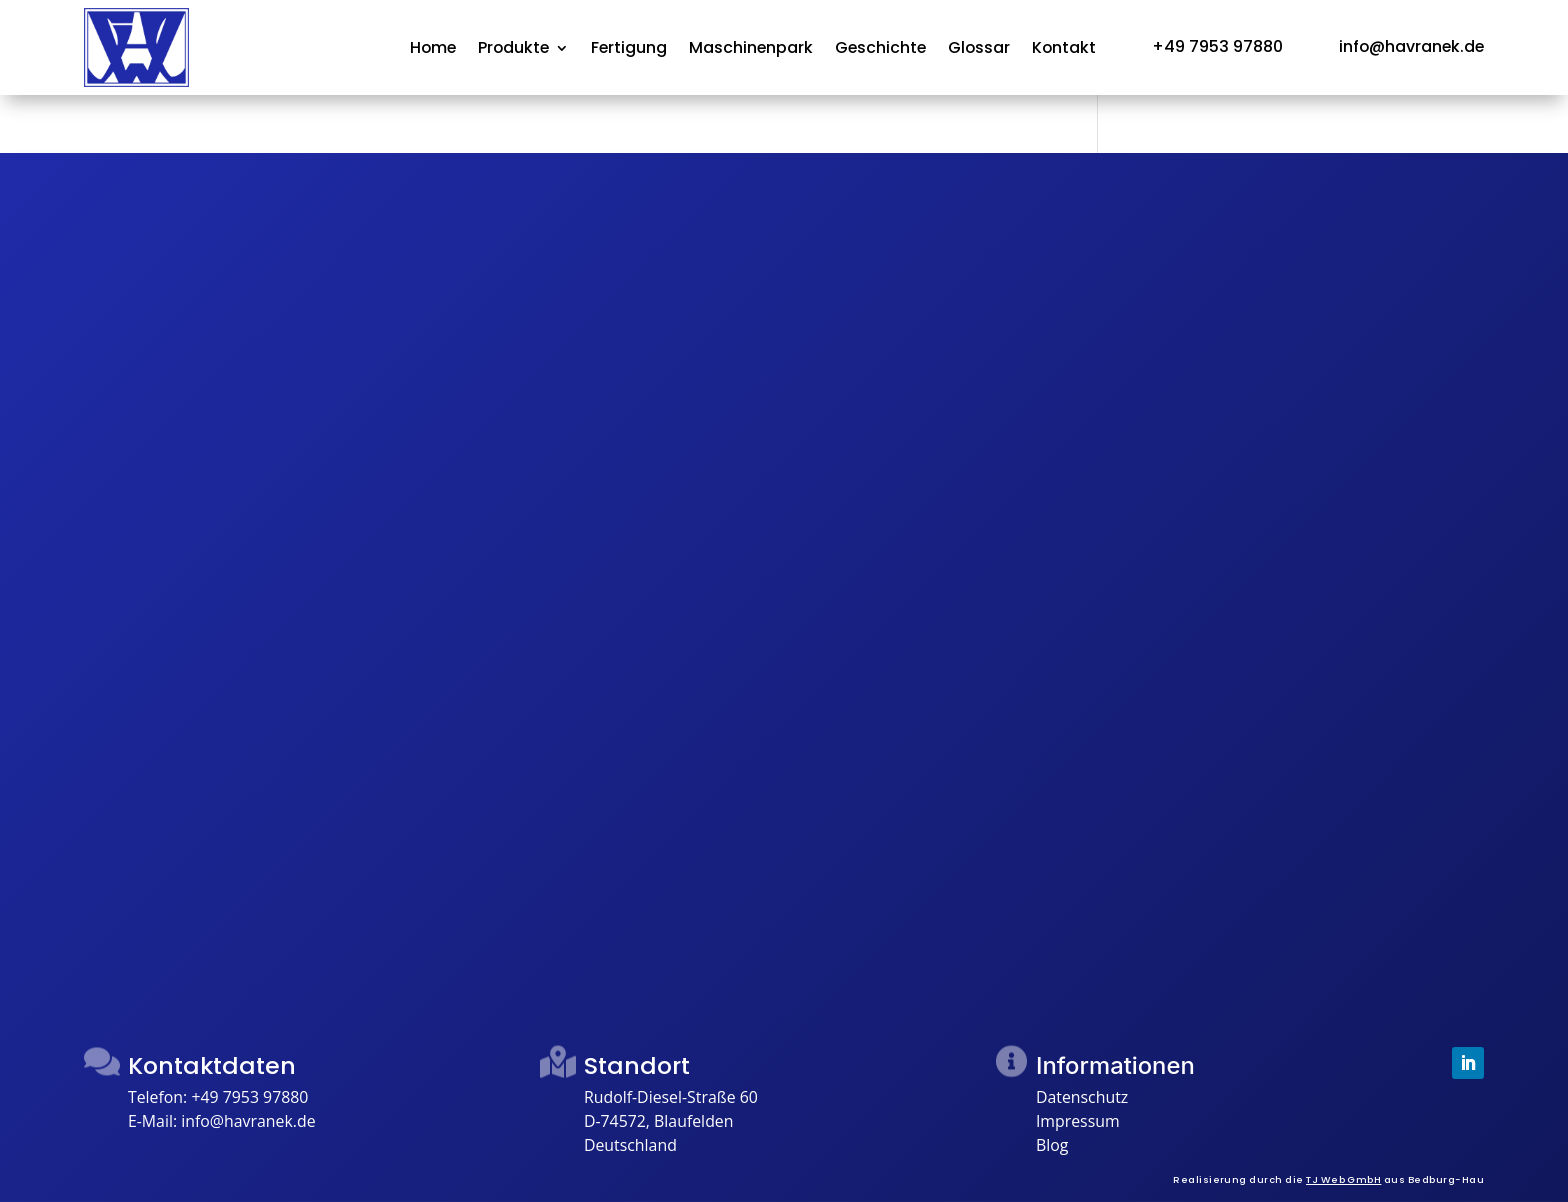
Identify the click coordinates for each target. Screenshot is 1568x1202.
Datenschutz (1082, 1097)
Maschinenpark (751, 50)
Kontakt (1064, 50)
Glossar (979, 50)
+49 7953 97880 (249, 1097)
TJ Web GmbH (1343, 1179)
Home (433, 50)
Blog (1052, 1145)
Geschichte (880, 50)
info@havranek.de (248, 1121)
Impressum (1078, 1121)
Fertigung (629, 50)
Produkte (513, 50)
